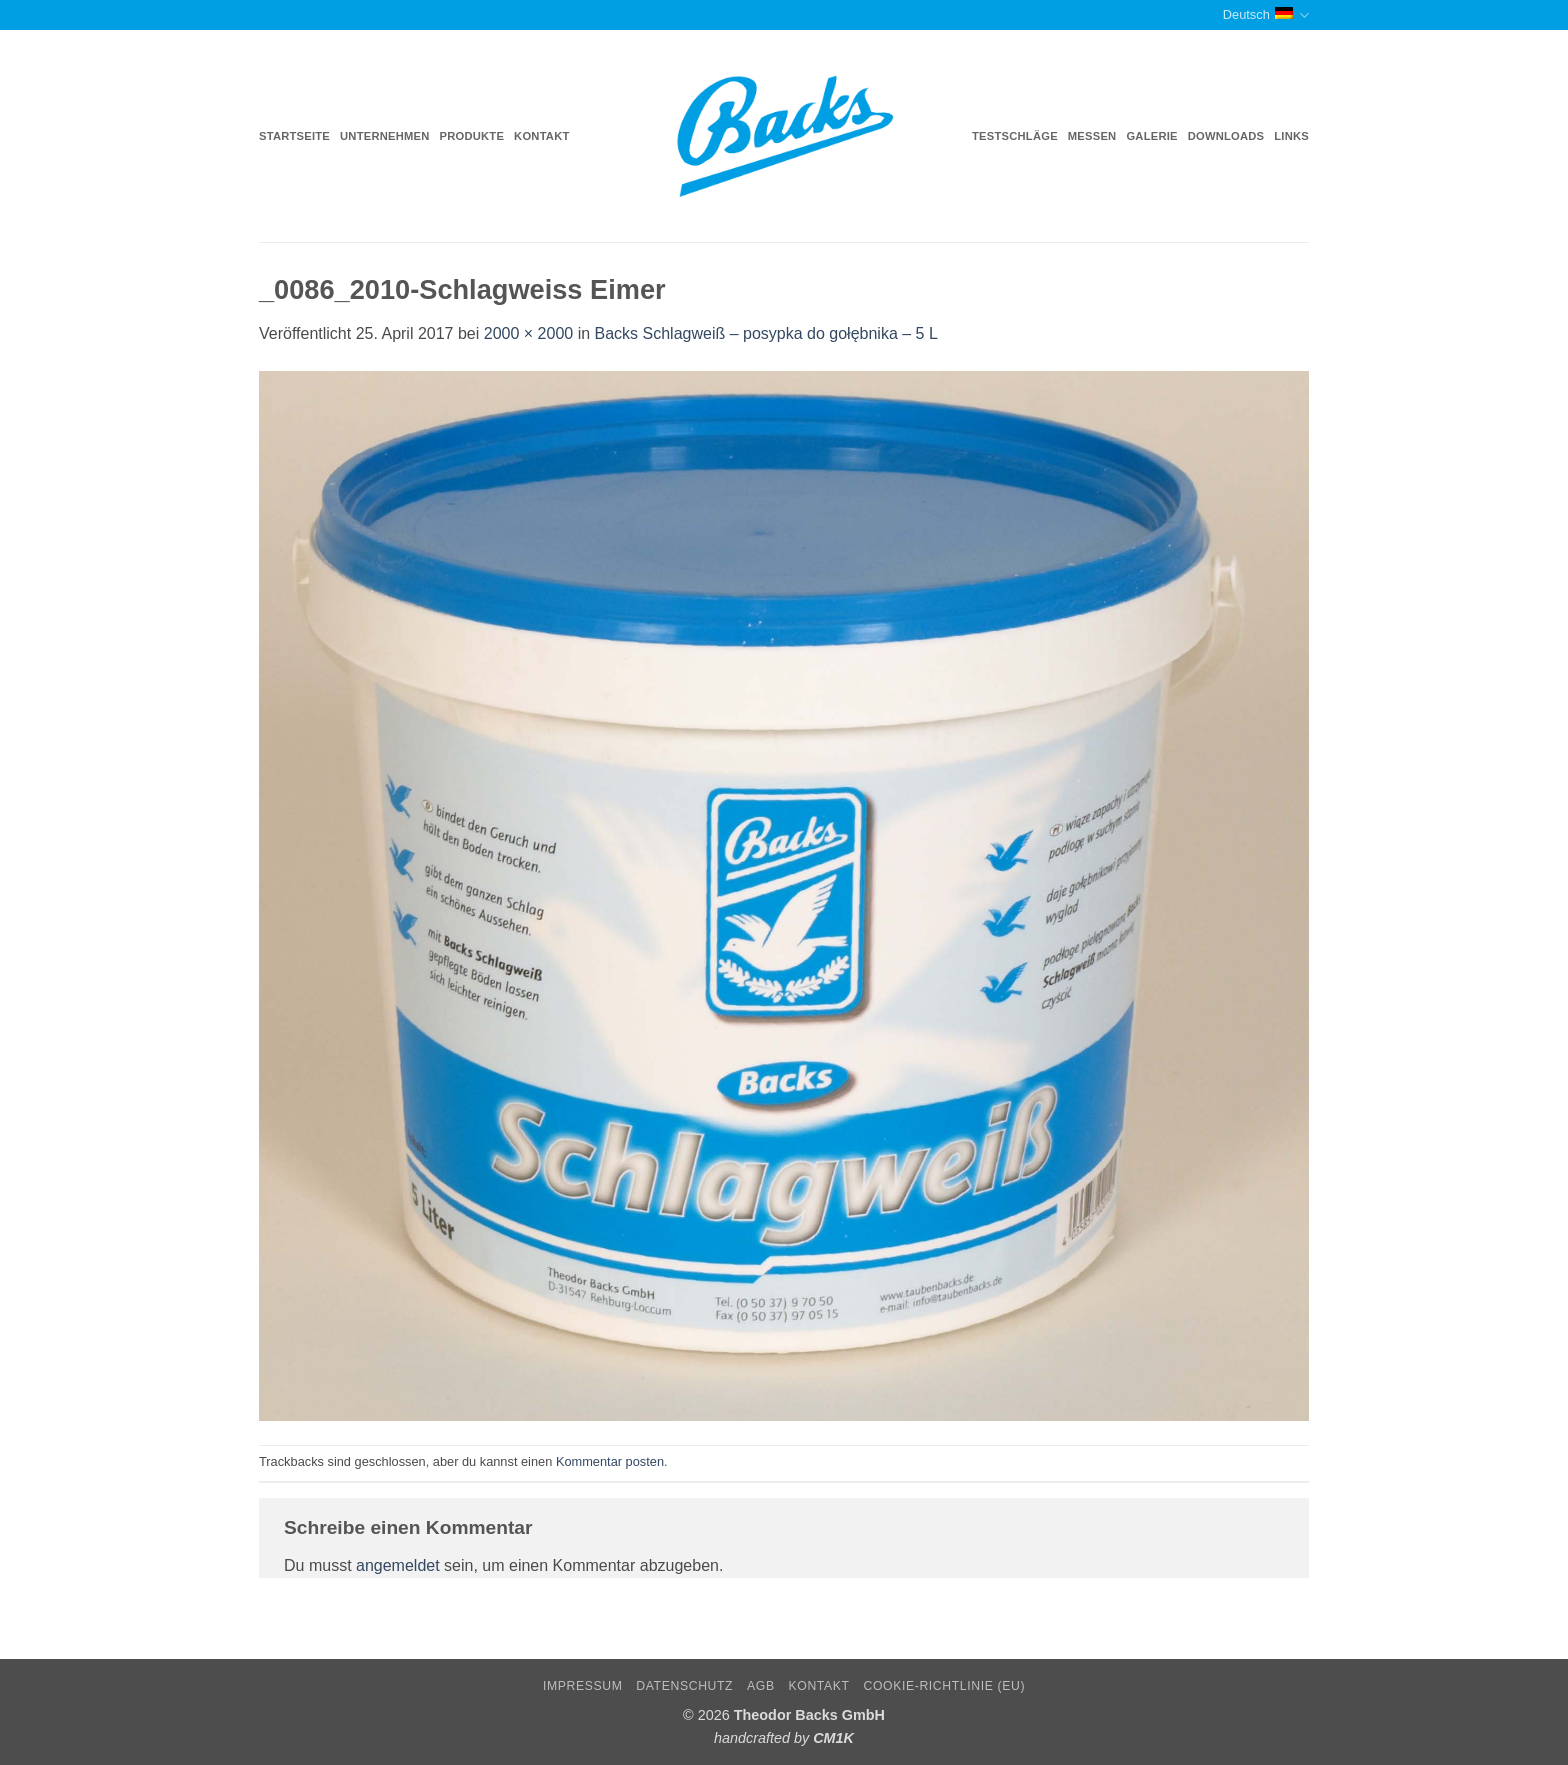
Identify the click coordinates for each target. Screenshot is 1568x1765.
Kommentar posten (610, 1461)
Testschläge (1015, 136)
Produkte (472, 136)
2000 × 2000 (528, 333)
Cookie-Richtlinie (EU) (944, 1686)
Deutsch (1266, 15)
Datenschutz (684, 1686)
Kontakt (541, 136)
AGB (761, 1686)
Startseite (294, 136)
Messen (1092, 136)
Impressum (583, 1686)
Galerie (1151, 136)
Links (1291, 136)
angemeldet (398, 1565)
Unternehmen (384, 136)
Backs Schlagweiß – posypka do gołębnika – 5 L (766, 333)
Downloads (1226, 136)
